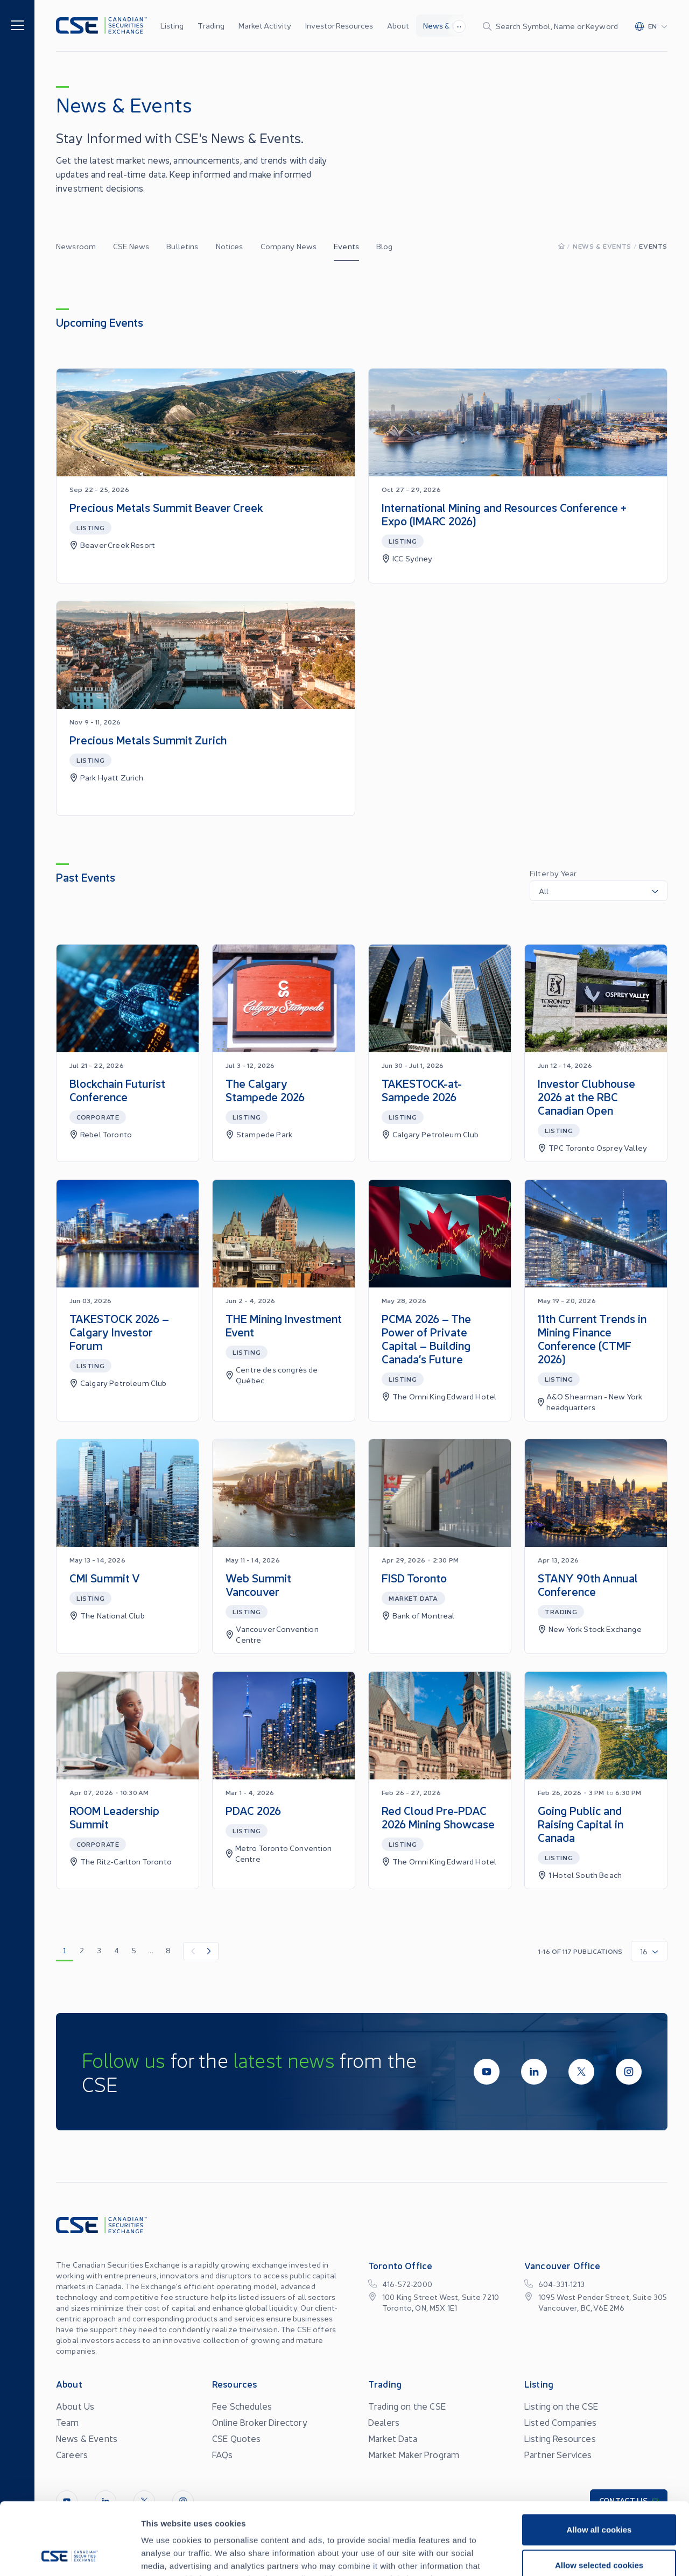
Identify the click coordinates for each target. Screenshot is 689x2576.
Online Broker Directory (259, 2422)
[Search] (550, 25)
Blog (384, 246)
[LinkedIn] (534, 2072)
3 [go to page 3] (99, 1950)
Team (67, 2422)
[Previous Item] (192, 1951)
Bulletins (182, 246)
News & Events (449, 25)
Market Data (392, 2438)
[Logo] (101, 25)
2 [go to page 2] (82, 1950)
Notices (229, 246)
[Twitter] (581, 2072)
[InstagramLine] (629, 2072)
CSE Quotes (236, 2438)
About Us (75, 2406)
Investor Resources (339, 25)
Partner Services (558, 2454)
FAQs (222, 2454)
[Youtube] (487, 2072)
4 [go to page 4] (116, 1950)
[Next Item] (209, 1951)
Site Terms (254, 2557)
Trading (211, 25)
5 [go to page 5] (133, 1950)
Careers (72, 2454)
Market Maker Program (413, 2454)
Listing (172, 25)
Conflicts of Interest (476, 2557)
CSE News (131, 246)
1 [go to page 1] (65, 1950)
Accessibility (400, 2557)
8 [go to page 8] (168, 1950)
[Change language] (651, 26)
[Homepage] (561, 245)
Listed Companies (560, 2422)
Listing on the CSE (561, 2406)
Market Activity (264, 25)
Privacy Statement (325, 2557)
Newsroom (76, 246)
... (458, 25)
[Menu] (17, 24)
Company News (289, 246)
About (398, 25)
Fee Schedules (242, 2406)
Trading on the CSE (407, 2406)
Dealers (383, 2422)
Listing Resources (560, 2438)
